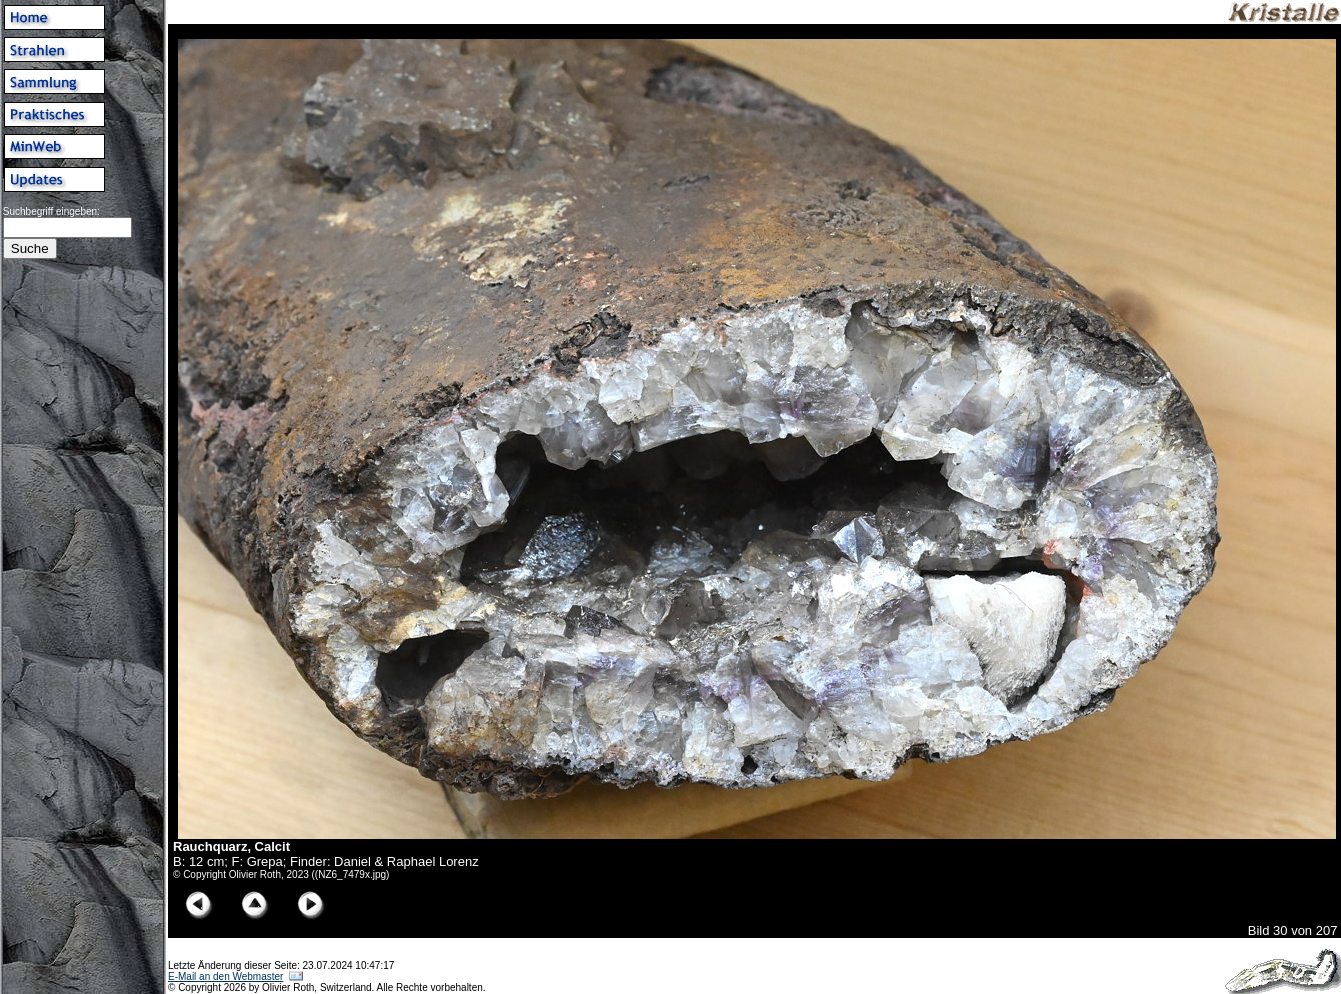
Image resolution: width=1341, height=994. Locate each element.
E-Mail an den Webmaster (225, 976)
